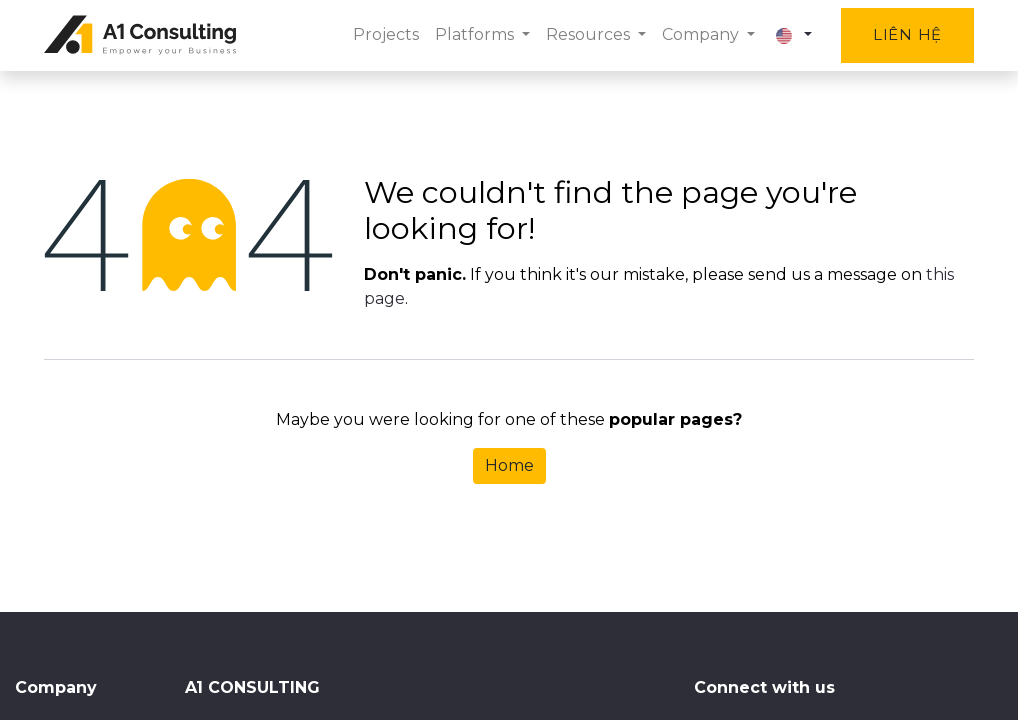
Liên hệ (907, 34)
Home (509, 465)
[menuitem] (386, 35)
